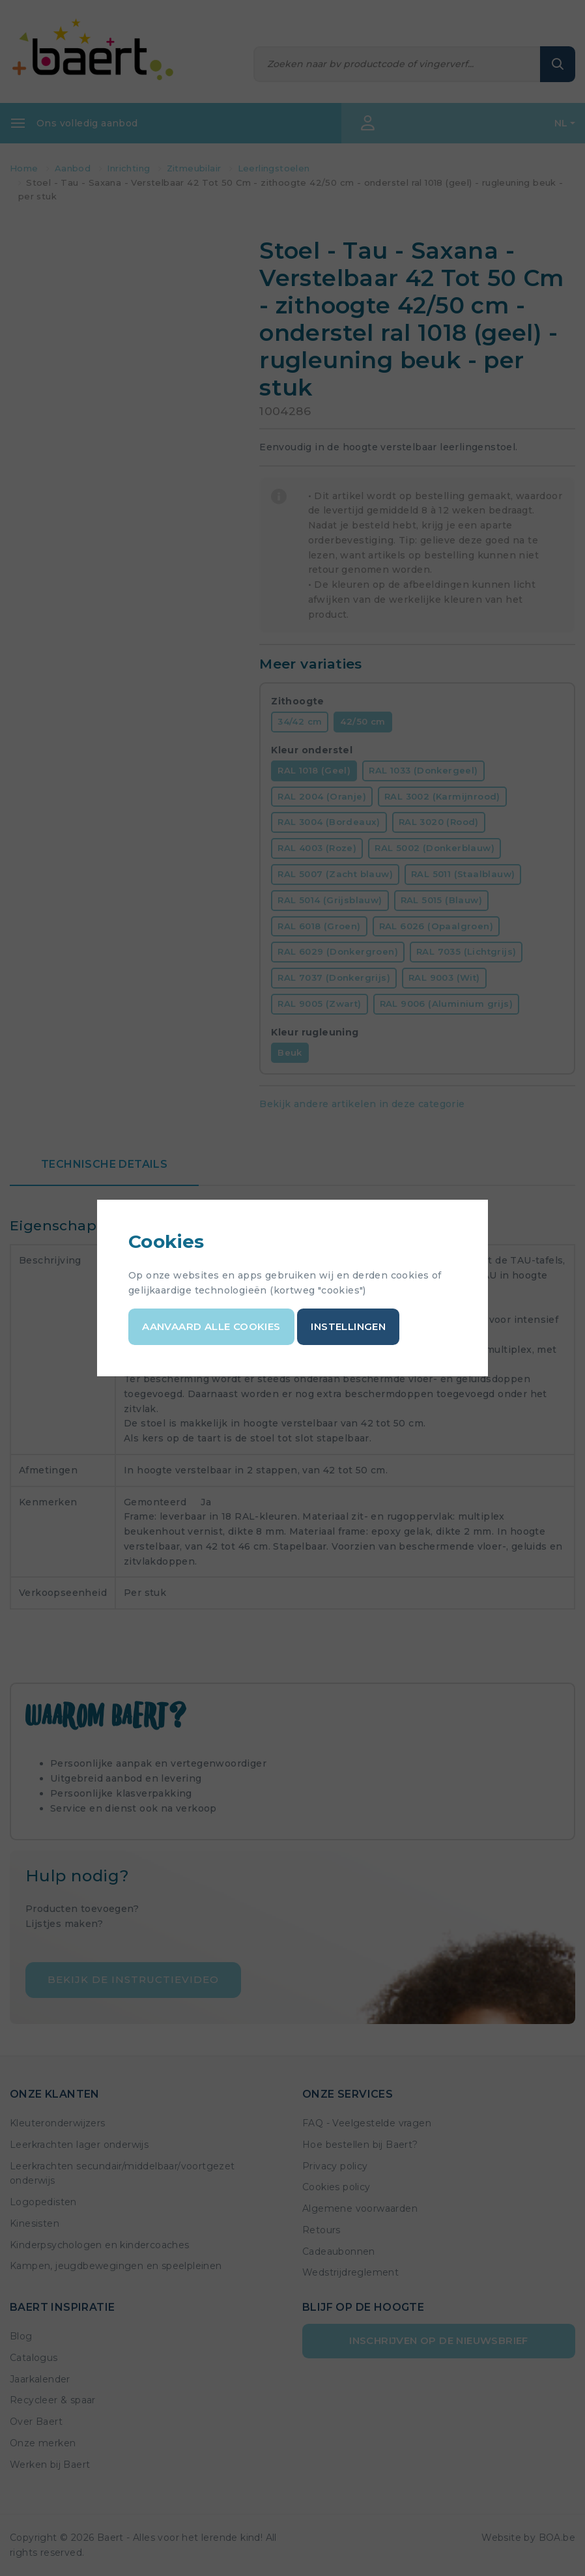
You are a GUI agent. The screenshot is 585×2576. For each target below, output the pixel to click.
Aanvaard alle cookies (211, 1326)
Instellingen (348, 1326)
